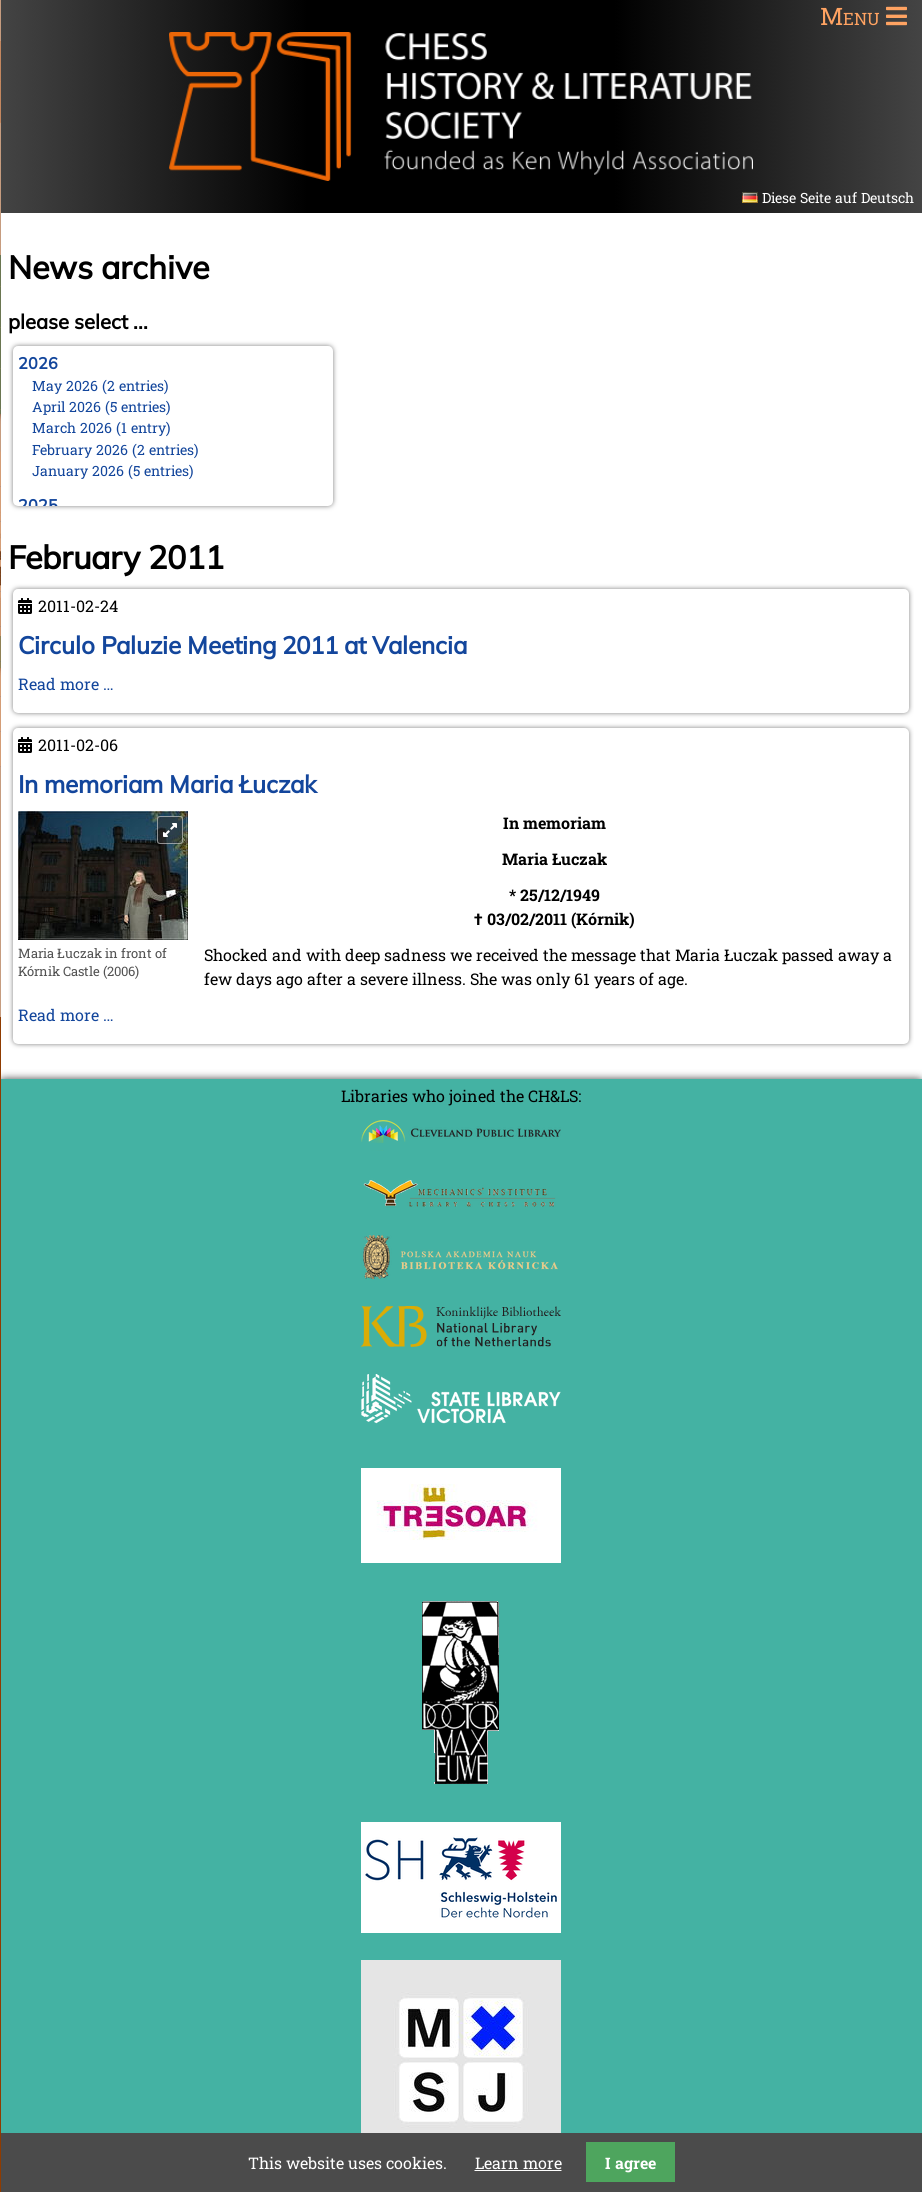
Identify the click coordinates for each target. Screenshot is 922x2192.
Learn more (518, 2162)
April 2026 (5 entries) (101, 406)
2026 (38, 363)
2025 (38, 505)
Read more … (66, 683)
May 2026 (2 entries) (100, 385)
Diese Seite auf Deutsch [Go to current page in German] (838, 197)
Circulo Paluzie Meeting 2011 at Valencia (242, 645)
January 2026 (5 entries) (113, 470)
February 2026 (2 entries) (115, 449)
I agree (630, 2162)
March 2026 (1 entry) (101, 427)
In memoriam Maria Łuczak (167, 784)
